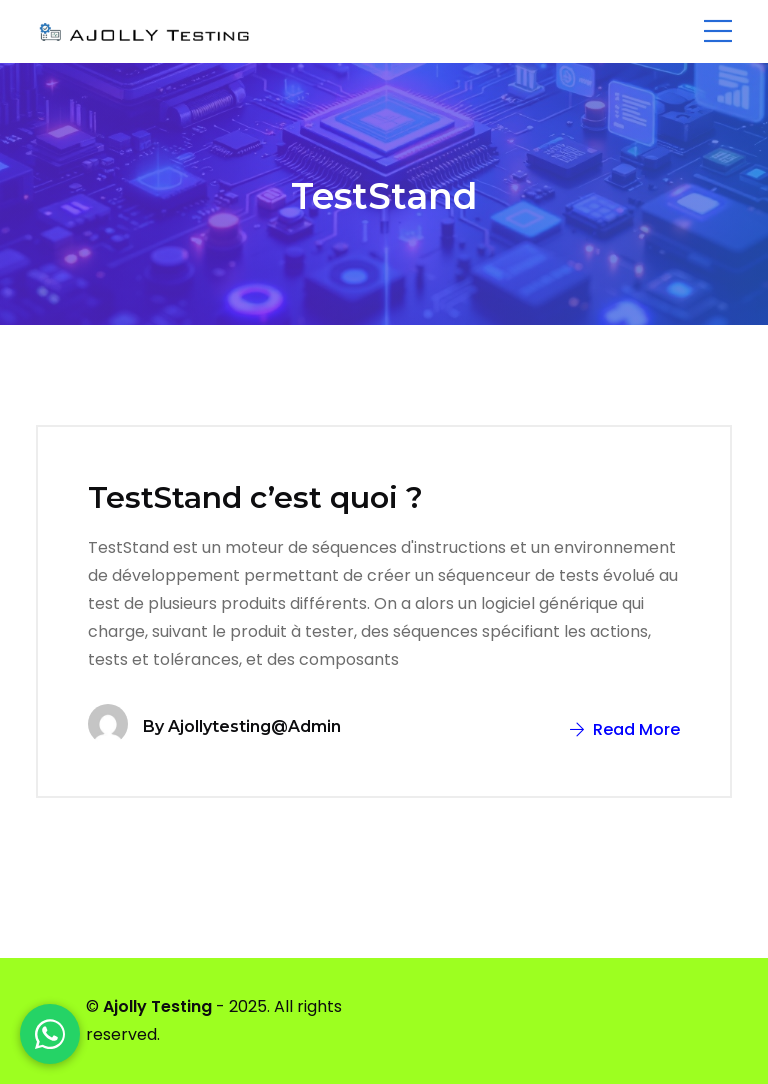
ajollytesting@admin (254, 726)
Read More (625, 729)
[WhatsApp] (50, 1034)
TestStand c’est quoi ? (255, 497)
